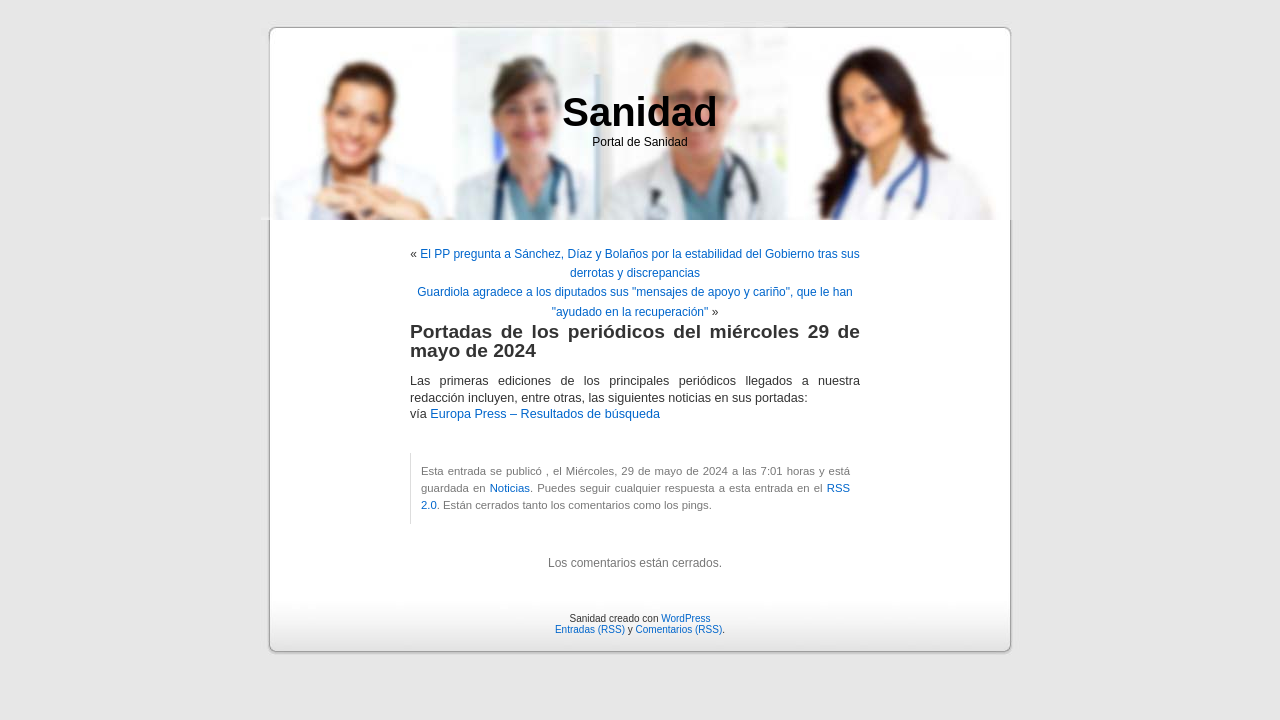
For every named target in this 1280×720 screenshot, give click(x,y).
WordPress (685, 618)
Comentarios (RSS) (679, 629)
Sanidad (640, 112)
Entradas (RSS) (590, 629)
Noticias (510, 488)
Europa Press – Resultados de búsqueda (545, 414)
